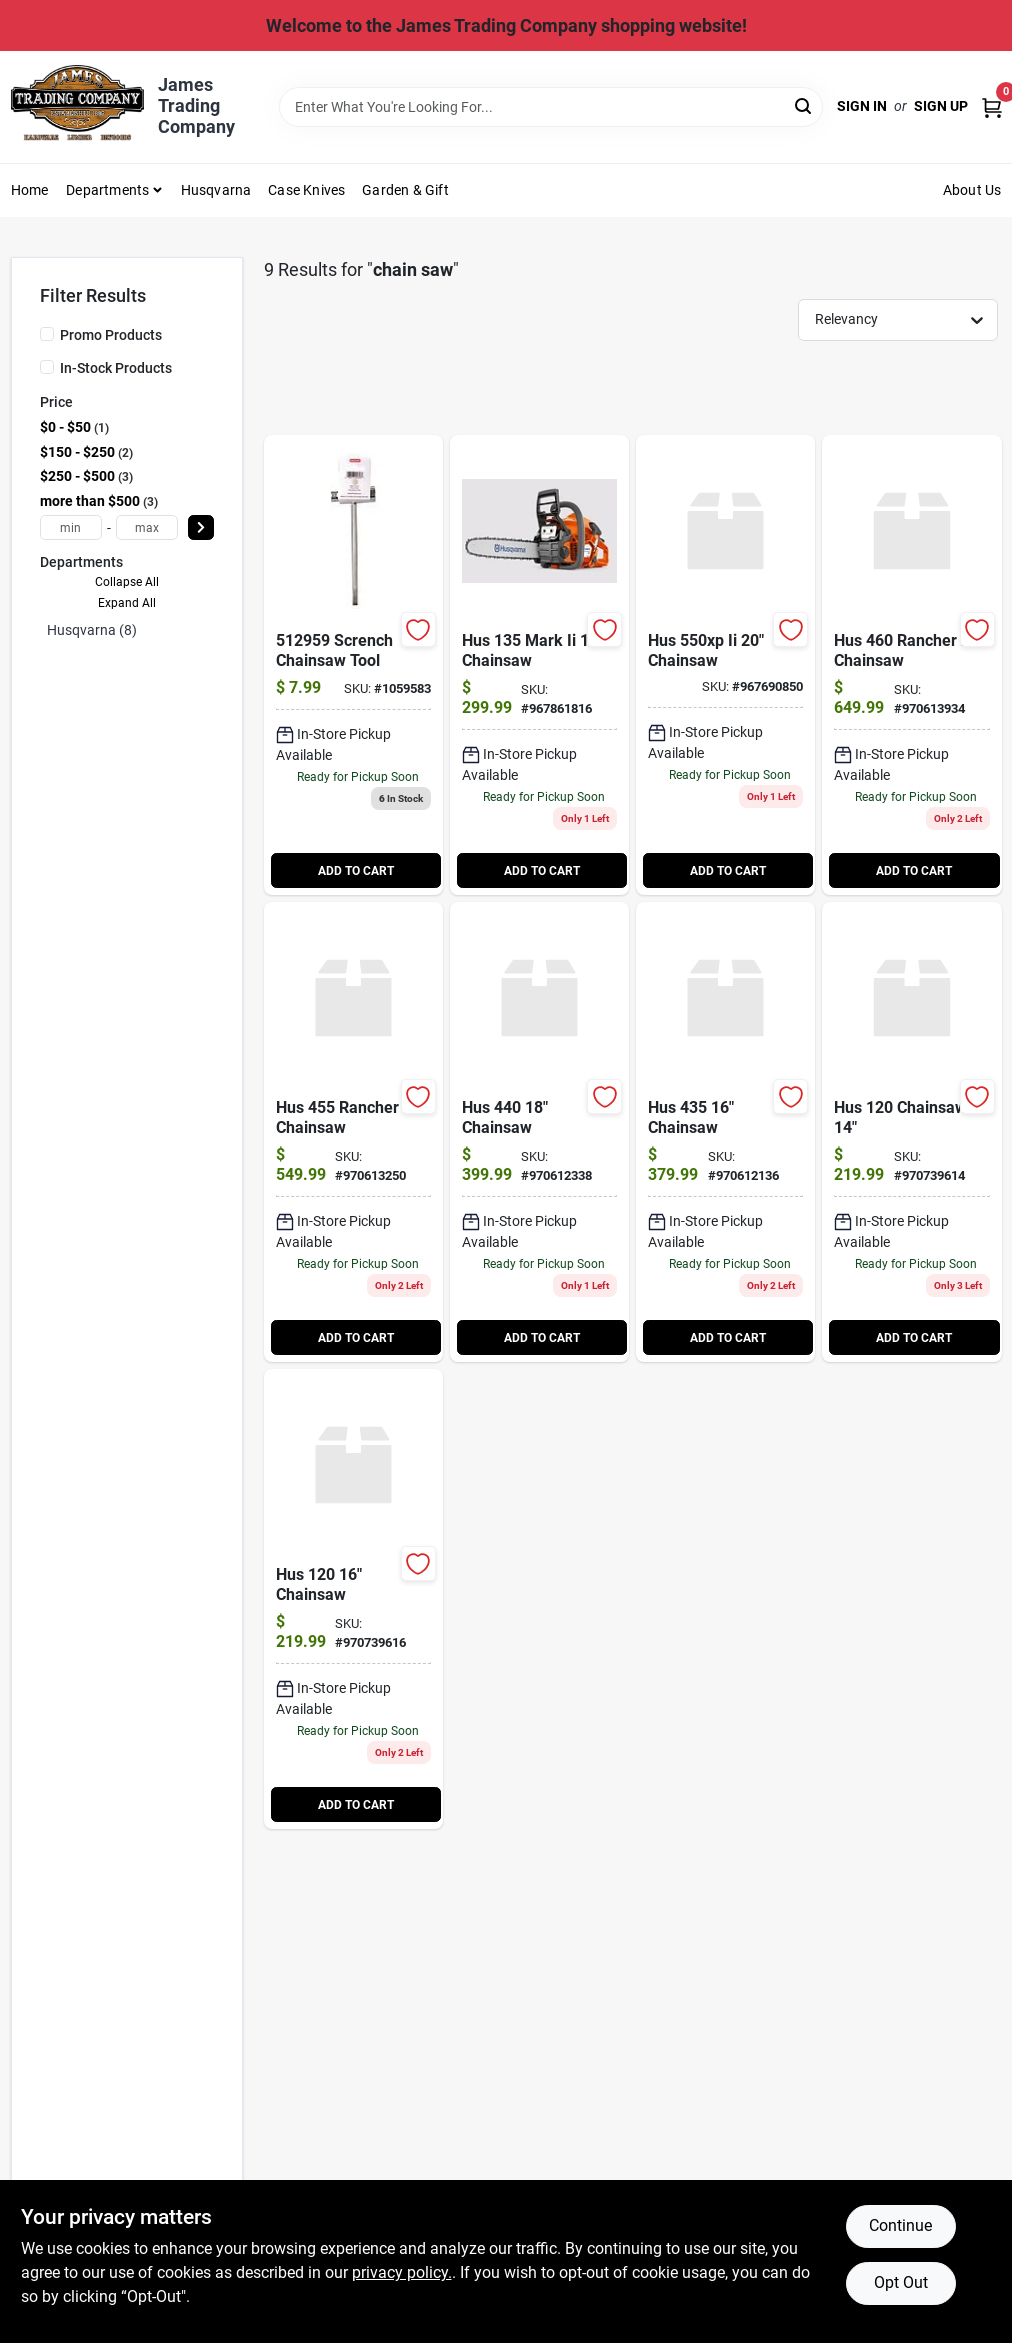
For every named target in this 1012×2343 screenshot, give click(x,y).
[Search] (804, 105)
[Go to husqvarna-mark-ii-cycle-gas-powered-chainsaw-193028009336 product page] (539, 665)
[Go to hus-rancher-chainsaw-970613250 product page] (353, 1132)
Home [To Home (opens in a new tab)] (30, 190)
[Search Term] (550, 107)
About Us (972, 190)
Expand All (127, 603)
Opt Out (901, 2282)
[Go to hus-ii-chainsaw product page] (725, 665)
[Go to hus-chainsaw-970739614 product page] (911, 1132)
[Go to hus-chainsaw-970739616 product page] (353, 1599)
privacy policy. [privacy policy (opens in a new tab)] (402, 2272)
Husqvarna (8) (92, 630)
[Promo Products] (47, 334)
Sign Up (941, 106)
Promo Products (111, 335)
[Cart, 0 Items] (992, 106)
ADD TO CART (356, 871)
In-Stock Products (116, 368)
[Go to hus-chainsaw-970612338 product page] (539, 1132)
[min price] (71, 527)
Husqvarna (216, 190)
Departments (107, 190)
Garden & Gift (405, 190)
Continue (900, 2225)
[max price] (147, 527)
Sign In (862, 106)
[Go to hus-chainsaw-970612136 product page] (725, 1132)
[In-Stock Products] (47, 367)
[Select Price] (201, 527)
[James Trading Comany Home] (78, 106)
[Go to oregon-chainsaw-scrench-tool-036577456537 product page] (353, 665)
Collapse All (127, 582)
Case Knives (306, 190)
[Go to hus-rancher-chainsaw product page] (911, 665)
